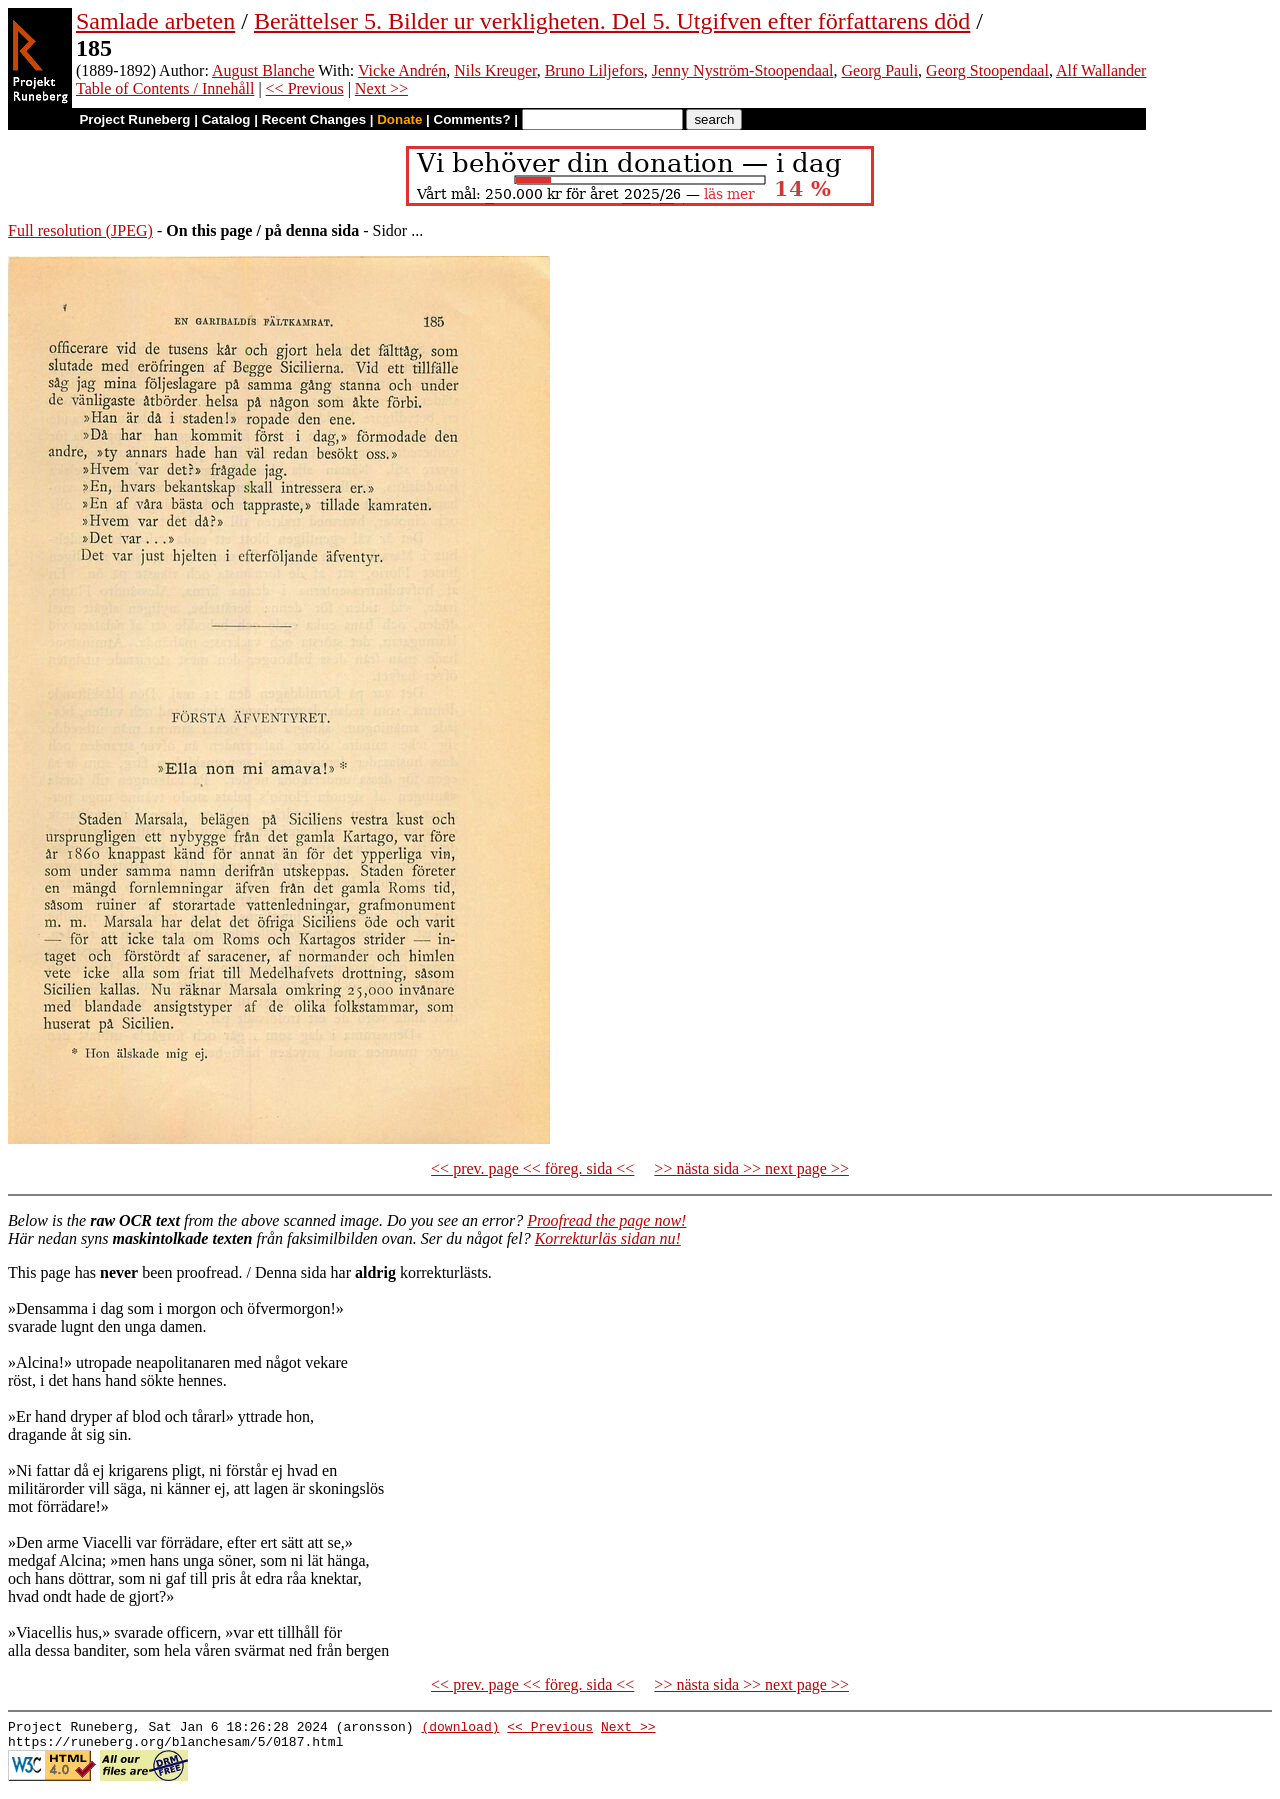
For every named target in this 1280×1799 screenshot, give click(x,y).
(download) (460, 1729)
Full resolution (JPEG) (80, 230)
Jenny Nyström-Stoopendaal (743, 70)
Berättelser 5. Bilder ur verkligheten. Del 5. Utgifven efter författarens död (612, 21)
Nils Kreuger (495, 70)
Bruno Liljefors (594, 70)
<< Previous (305, 88)
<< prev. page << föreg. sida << (532, 1168)
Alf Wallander (1101, 70)
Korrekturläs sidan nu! (608, 1238)
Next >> (381, 88)
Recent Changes (314, 119)
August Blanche (263, 70)
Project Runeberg (134, 119)
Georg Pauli (880, 70)
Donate (399, 119)
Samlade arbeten (155, 21)
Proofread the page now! (606, 1220)
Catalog (226, 119)
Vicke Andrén (402, 70)
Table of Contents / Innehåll (165, 88)
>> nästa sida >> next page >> (751, 1168)
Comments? (472, 119)
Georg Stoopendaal (987, 70)
